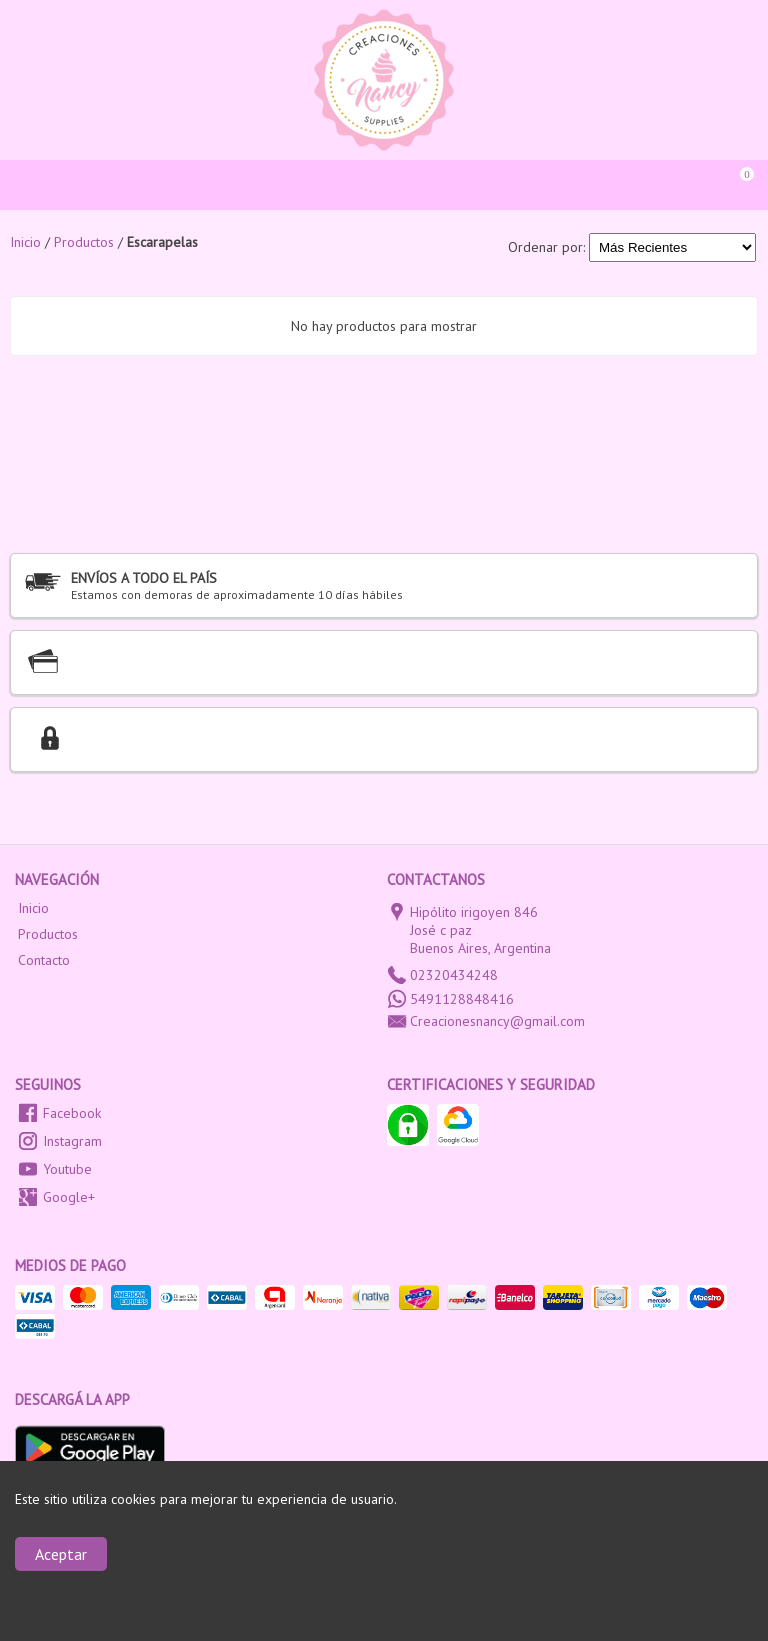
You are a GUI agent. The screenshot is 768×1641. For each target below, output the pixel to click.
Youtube (67, 1169)
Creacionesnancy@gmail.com (497, 1021)
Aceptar (61, 1554)
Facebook (72, 1113)
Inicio (33, 908)
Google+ (69, 1197)
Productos (48, 934)
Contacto (44, 960)
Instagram (72, 1141)
